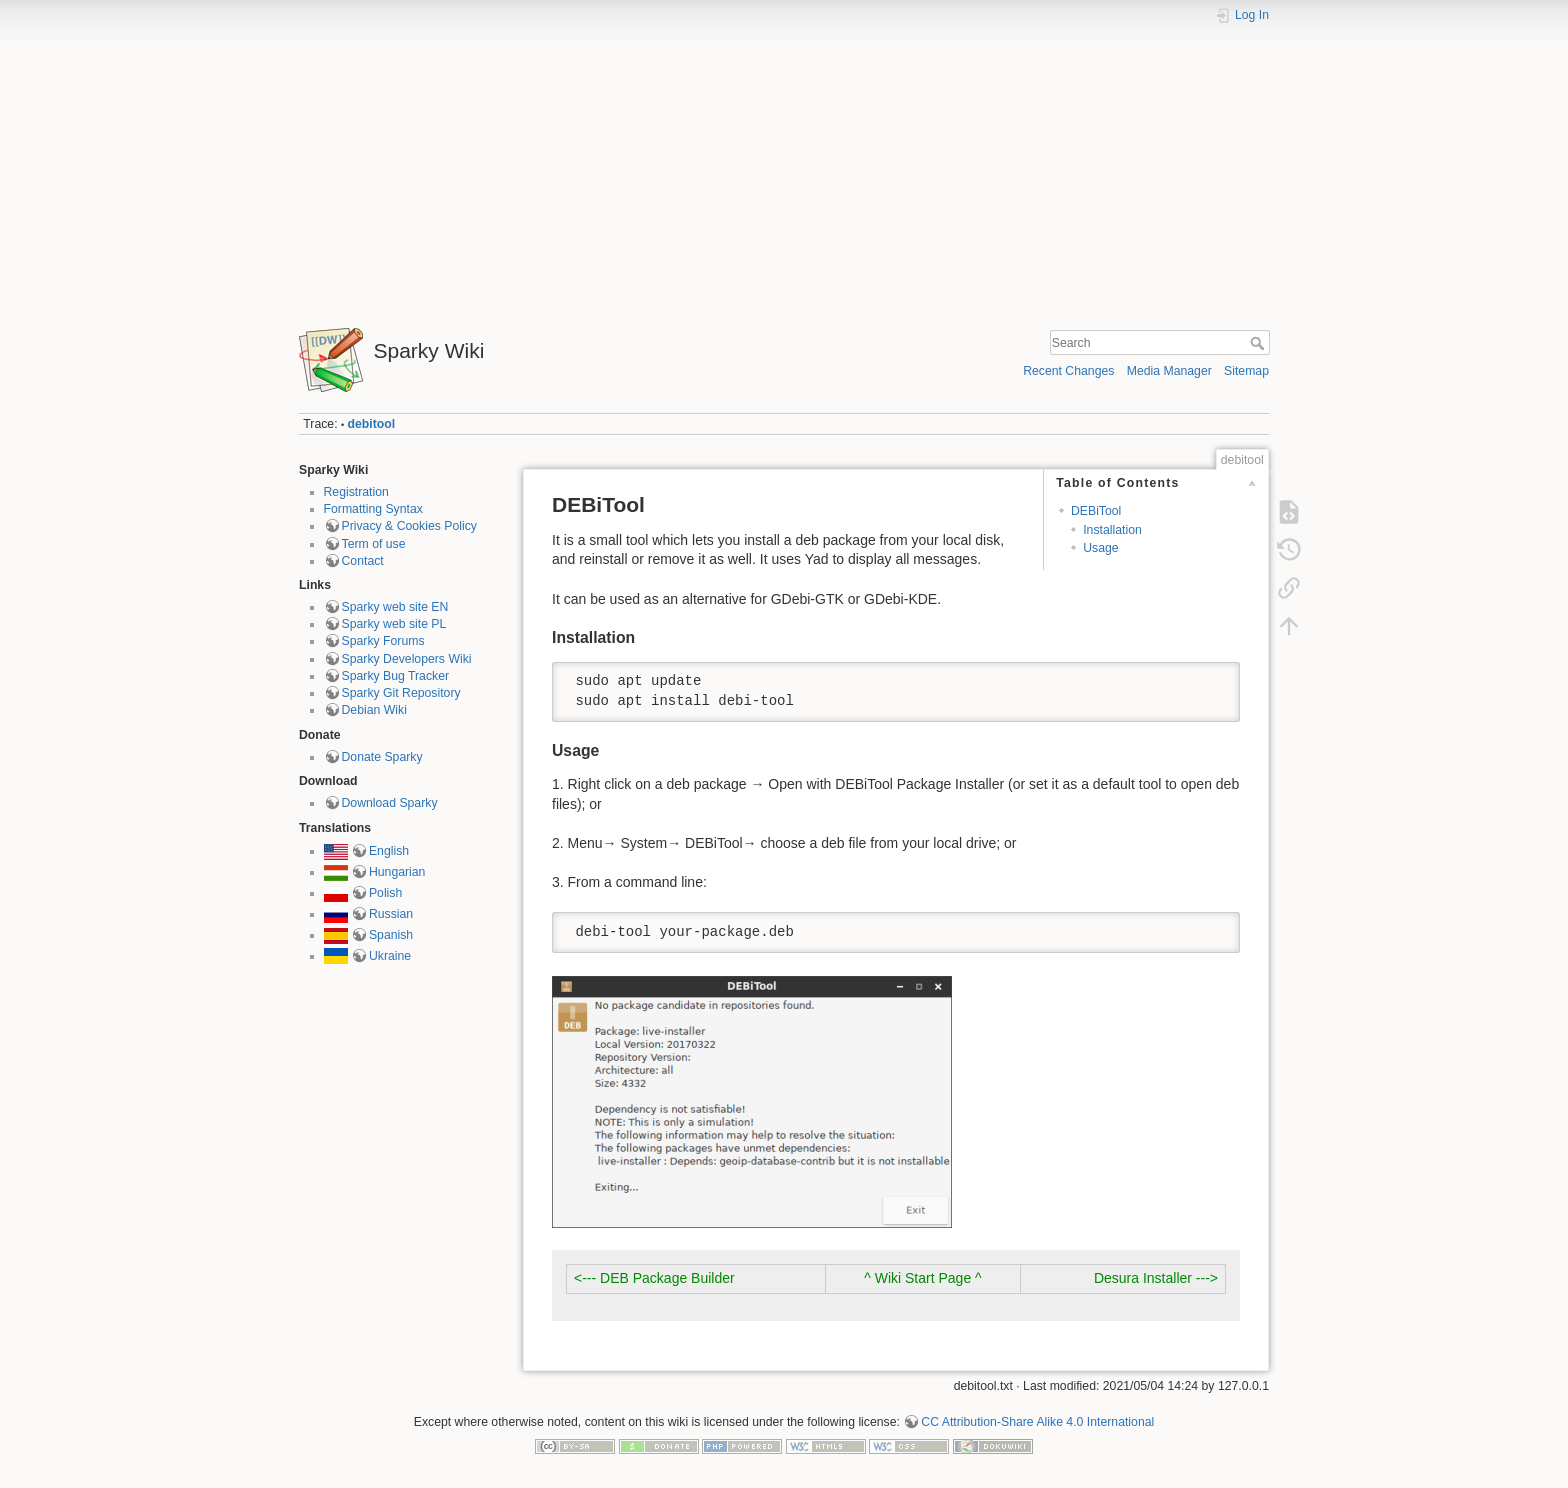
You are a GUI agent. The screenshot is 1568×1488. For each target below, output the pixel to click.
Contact (363, 561)
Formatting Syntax (373, 509)
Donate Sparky (382, 757)
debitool (372, 424)
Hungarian (397, 872)
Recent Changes (1068, 371)
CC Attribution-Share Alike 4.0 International (1037, 1422)
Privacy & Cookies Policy (409, 526)
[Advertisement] (784, 168)
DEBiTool (1096, 511)
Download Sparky (390, 803)
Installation (1112, 530)
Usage (1100, 548)
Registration (356, 492)
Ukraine (390, 956)
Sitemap (1246, 371)
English (389, 851)
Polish (385, 893)
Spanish (391, 935)
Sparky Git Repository (401, 693)
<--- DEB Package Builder (654, 1278)
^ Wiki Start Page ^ (922, 1278)
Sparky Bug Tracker (396, 676)
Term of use (374, 544)
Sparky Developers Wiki (407, 659)
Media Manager (1169, 371)
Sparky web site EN (395, 607)
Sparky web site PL (394, 624)
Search (1259, 343)
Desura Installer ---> (1156, 1278)
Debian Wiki (374, 710)
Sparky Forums (383, 641)
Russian (391, 914)
